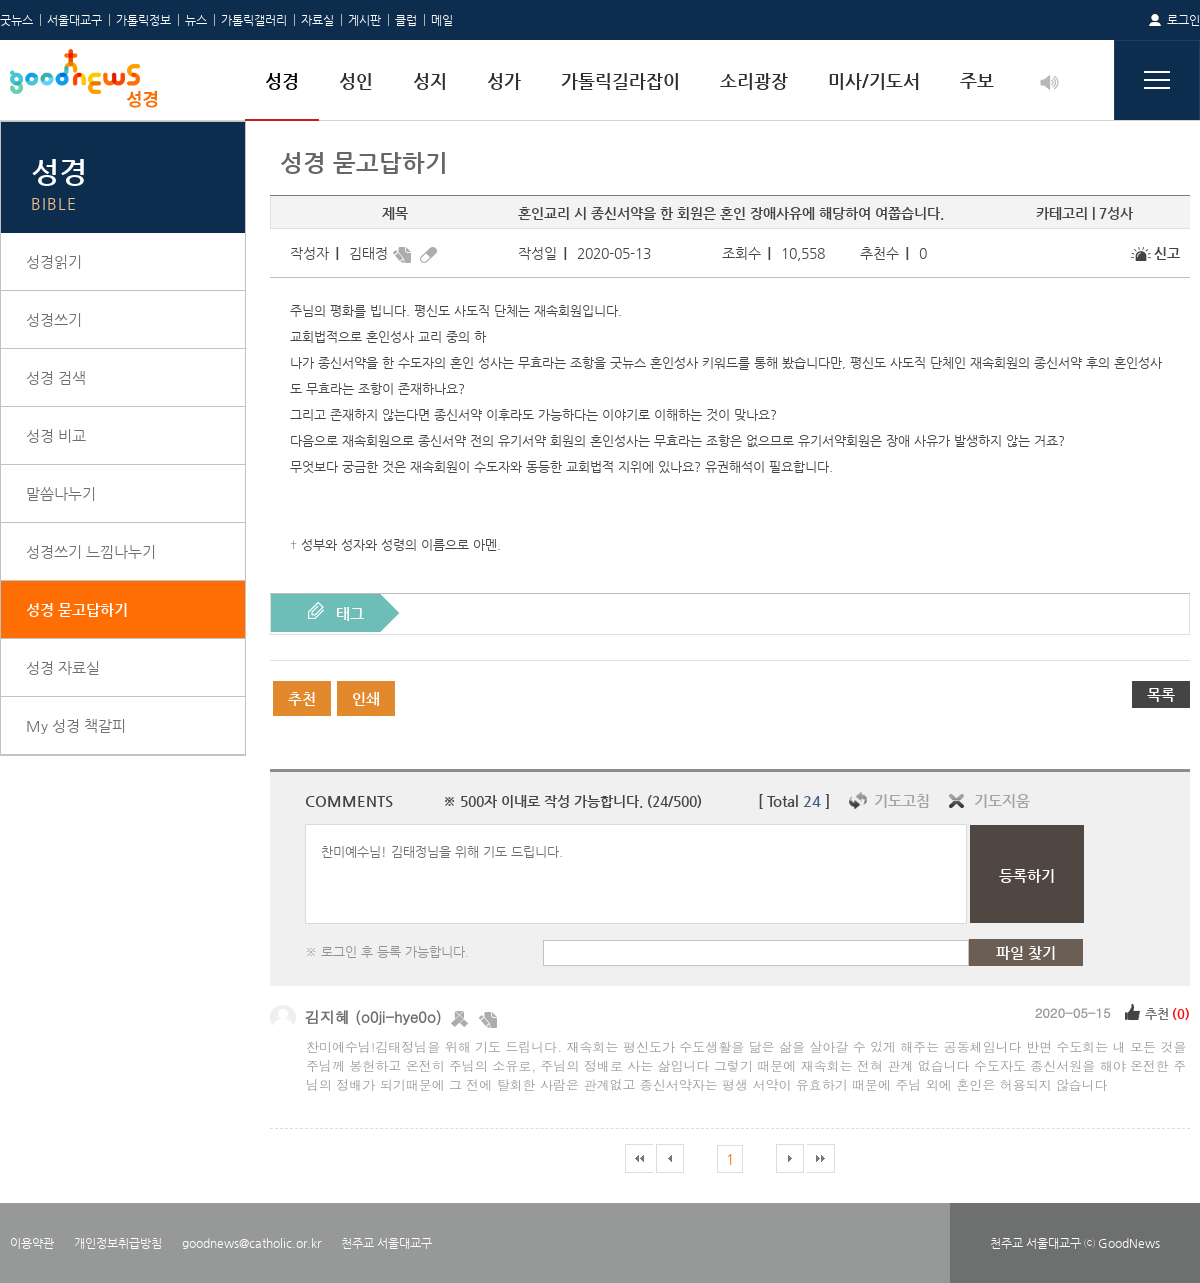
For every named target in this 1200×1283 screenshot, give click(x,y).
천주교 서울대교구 (386, 1243)
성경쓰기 (54, 319)
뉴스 (196, 20)
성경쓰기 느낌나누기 (91, 551)
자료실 (317, 20)
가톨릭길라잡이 (620, 80)
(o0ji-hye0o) (398, 1016)
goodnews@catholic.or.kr (251, 1243)
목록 (1161, 694)
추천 (302, 698)
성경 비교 (56, 435)
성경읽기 (54, 261)
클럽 (406, 20)
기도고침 (902, 800)
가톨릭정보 (143, 20)
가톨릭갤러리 (254, 20)
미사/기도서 (874, 80)
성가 (504, 80)
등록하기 (1027, 875)
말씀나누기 (61, 493)
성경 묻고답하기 (77, 609)
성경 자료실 (63, 667)
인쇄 (366, 698)
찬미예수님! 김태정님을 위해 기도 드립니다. (636, 874)
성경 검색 (56, 377)
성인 (356, 80)
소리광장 (754, 80)
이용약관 (32, 1243)
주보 (977, 80)
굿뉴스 (16, 20)
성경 (282, 80)
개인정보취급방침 (118, 1243)
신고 (1167, 253)
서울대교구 (74, 20)
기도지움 (1002, 800)
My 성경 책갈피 (76, 725)
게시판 (364, 20)
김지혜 (327, 1016)
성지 (430, 80)
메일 (442, 20)
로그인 (1183, 20)
